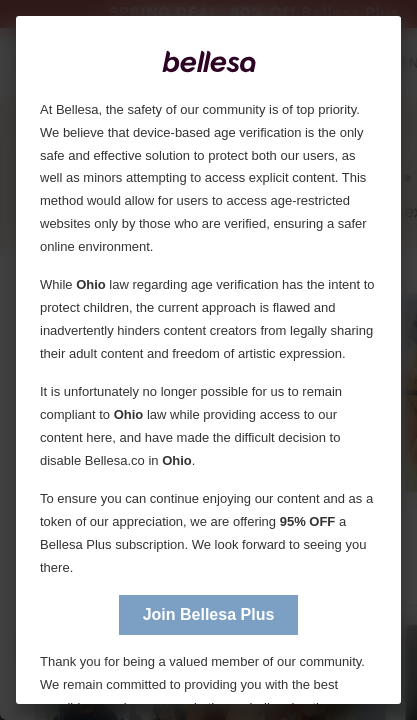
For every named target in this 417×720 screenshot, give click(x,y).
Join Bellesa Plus (209, 614)
